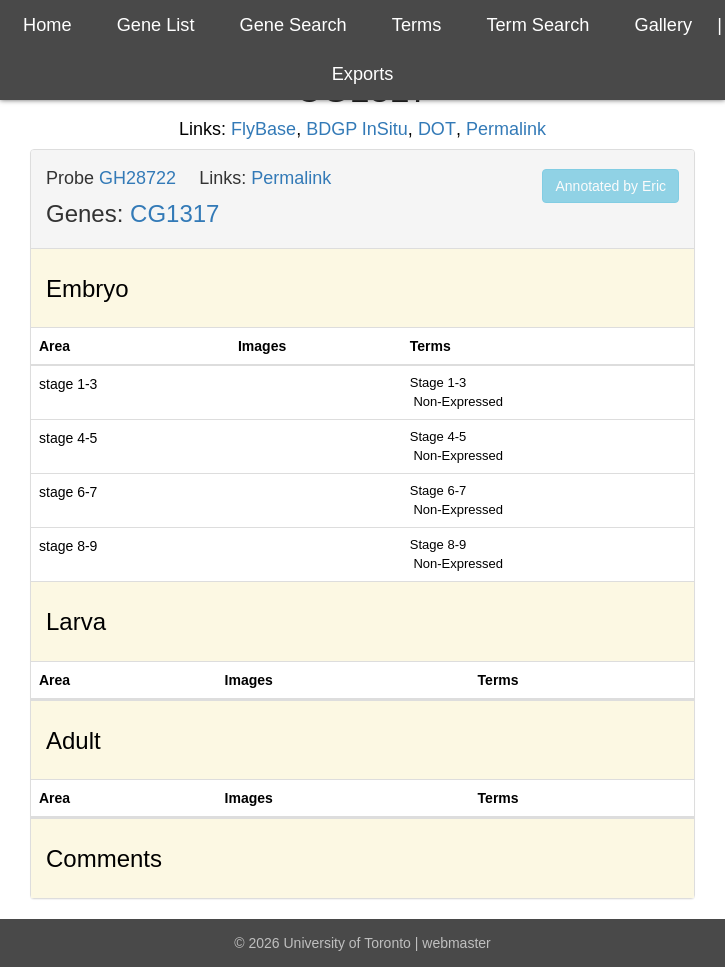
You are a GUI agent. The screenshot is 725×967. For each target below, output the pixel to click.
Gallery (664, 25)
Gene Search (293, 25)
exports (363, 74)
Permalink (506, 129)
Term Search (537, 25)
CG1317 (174, 213)
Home (47, 25)
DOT (437, 129)
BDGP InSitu (357, 129)
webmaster (456, 943)
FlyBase (263, 129)
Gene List (156, 25)
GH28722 (137, 178)
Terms (417, 25)
